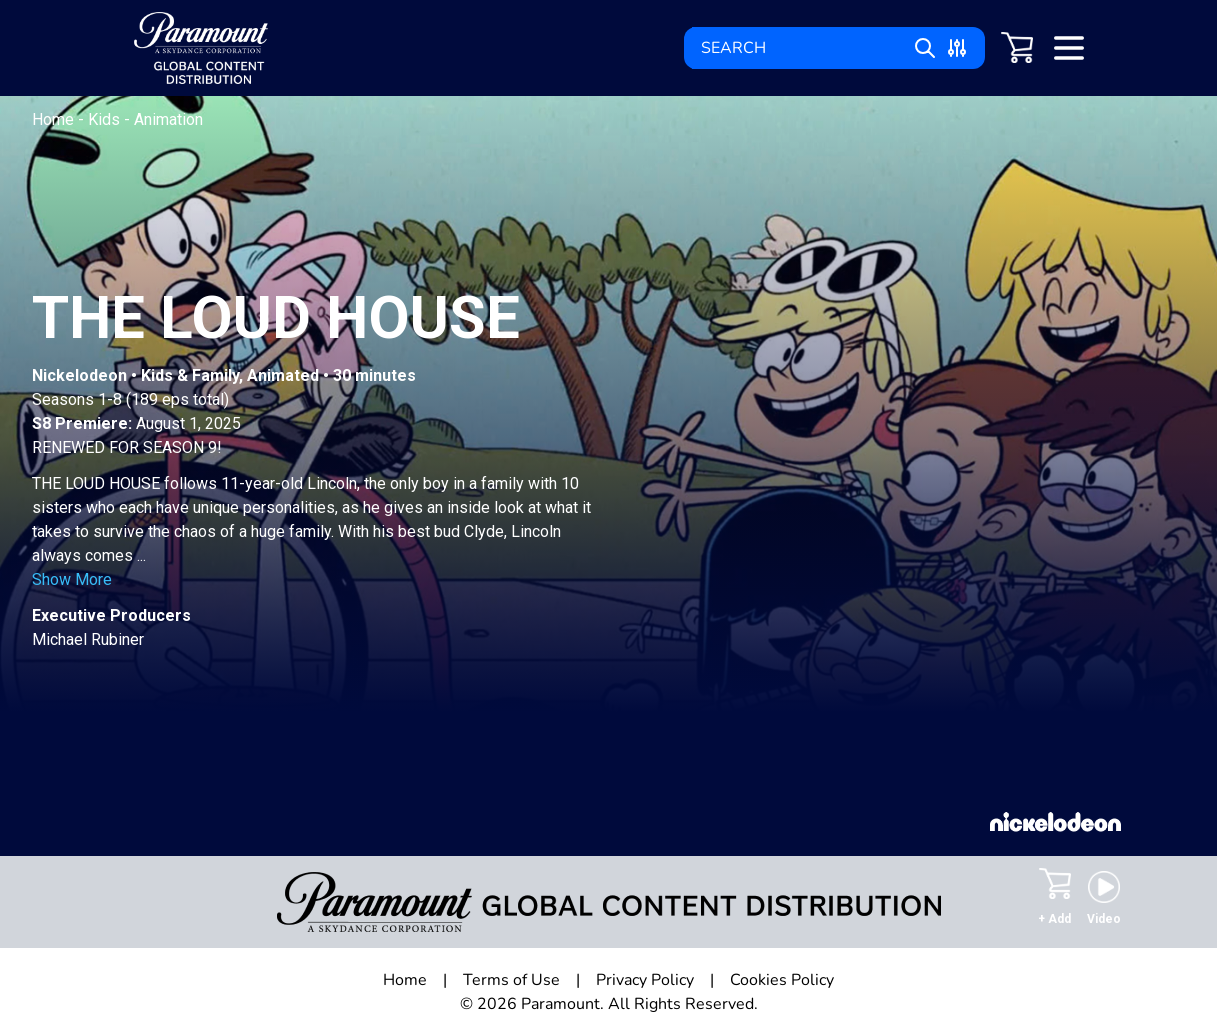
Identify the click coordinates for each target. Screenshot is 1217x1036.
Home (55, 119)
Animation (168, 119)
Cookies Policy (782, 980)
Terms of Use (511, 980)
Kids (106, 119)
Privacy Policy (645, 980)
